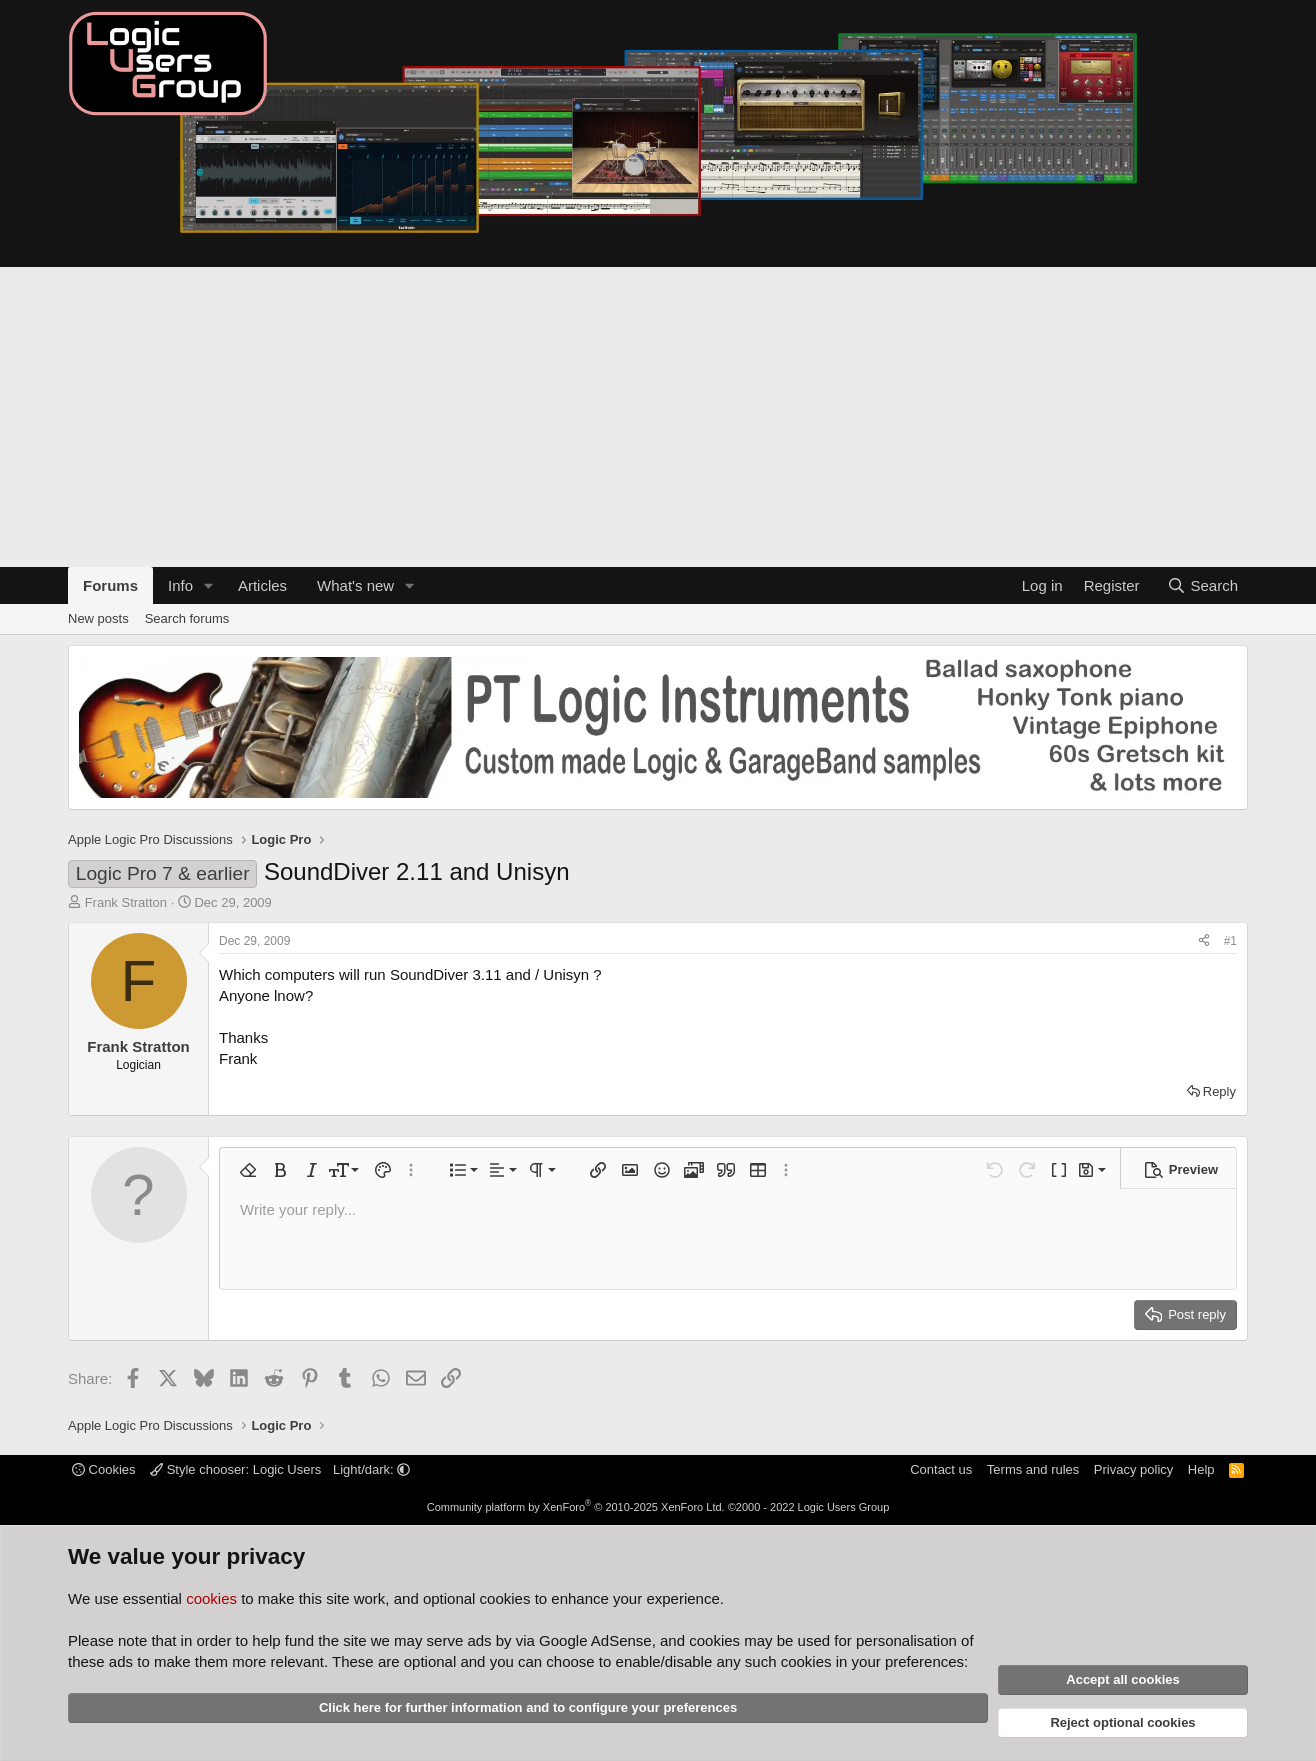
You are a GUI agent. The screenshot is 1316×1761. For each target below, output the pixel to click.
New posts (98, 618)
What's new (355, 585)
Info (180, 585)
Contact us (941, 1469)
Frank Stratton (126, 902)
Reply (1219, 1091)
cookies (211, 1598)
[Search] (1202, 585)
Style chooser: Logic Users (237, 1469)
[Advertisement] (658, 417)
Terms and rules (1033, 1469)
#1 (1230, 941)
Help (1201, 1469)
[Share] (1204, 941)
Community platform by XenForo (576, 1507)
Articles (262, 585)
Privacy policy (1133, 1469)
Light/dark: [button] (371, 1469)
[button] (209, 585)
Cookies (104, 1469)
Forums (110, 585)
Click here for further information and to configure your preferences (528, 1707)
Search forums (187, 618)
